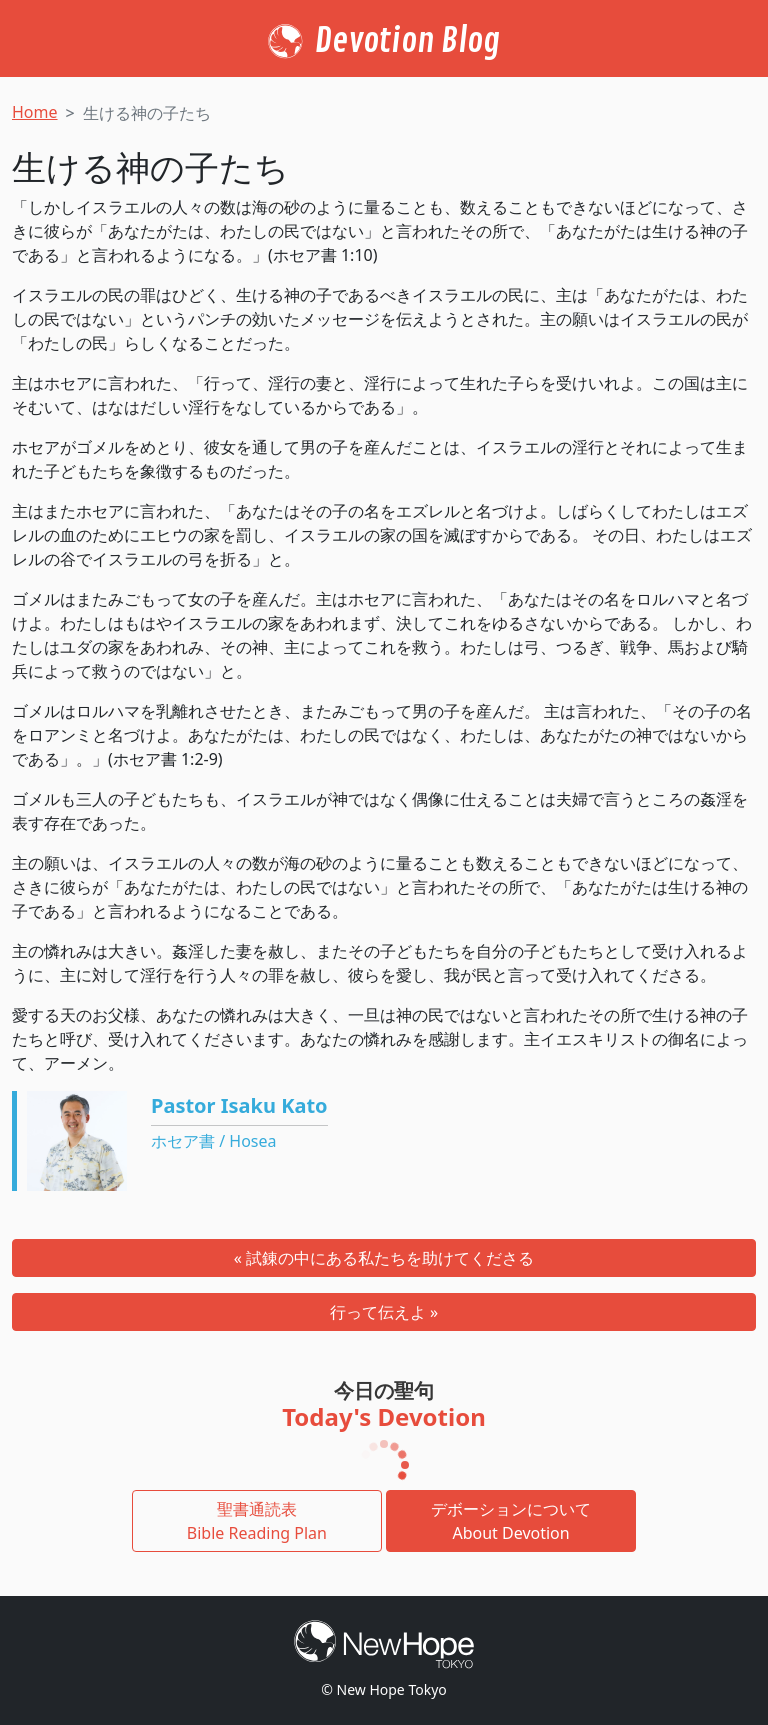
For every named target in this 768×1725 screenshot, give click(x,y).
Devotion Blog (407, 41)
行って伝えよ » (384, 1312)
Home (35, 112)
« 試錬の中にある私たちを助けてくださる (384, 1258)
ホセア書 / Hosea (213, 1141)
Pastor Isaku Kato (239, 1105)
